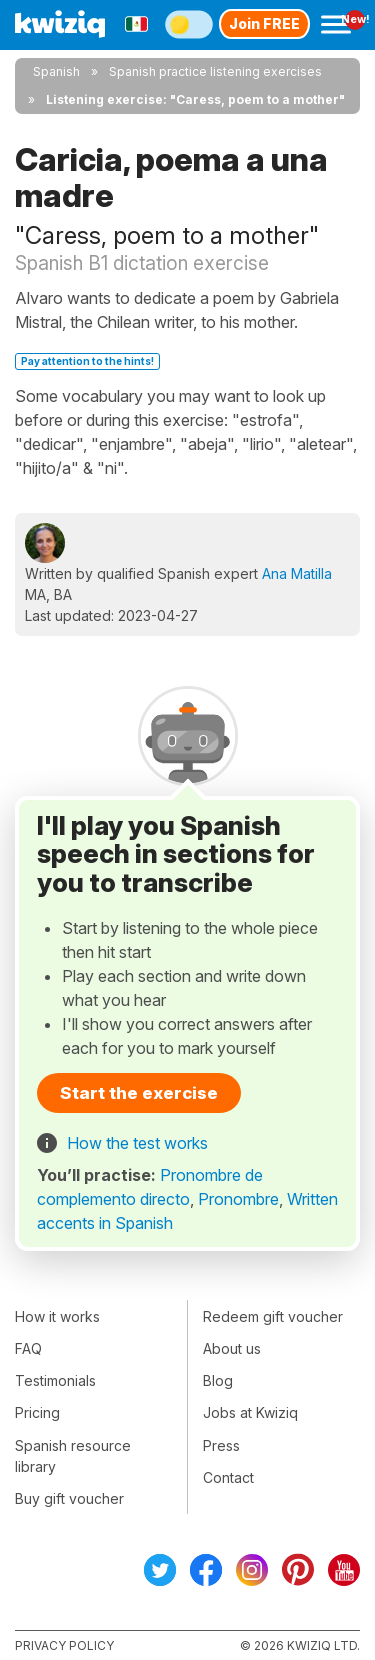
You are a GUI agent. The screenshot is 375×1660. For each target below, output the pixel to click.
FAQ (28, 1348)
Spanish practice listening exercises (215, 71)
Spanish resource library (73, 1456)
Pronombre (238, 1199)
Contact (228, 1477)
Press (221, 1445)
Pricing (37, 1412)
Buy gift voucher (69, 1498)
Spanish (56, 71)
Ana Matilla (297, 573)
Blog (218, 1380)
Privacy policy (64, 1645)
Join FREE (264, 23)
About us (232, 1348)
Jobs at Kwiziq (250, 1412)
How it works (57, 1316)
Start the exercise (139, 1093)
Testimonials (55, 1380)
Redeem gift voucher (273, 1316)
